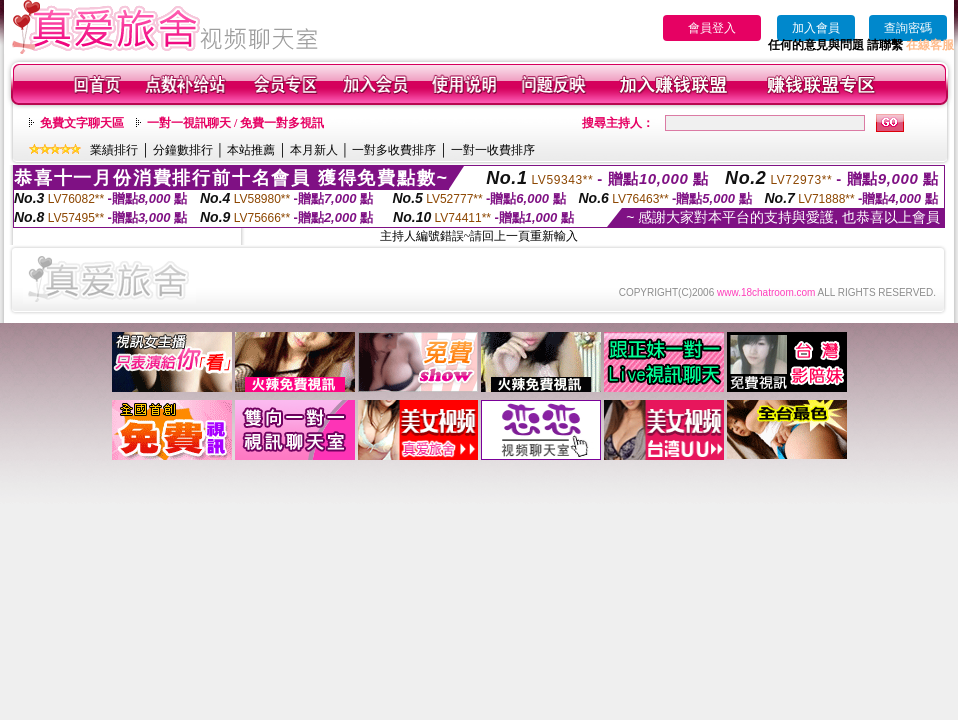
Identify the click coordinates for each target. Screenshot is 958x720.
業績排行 (114, 150)
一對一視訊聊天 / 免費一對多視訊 (235, 123)
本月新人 (314, 150)
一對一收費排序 (493, 150)
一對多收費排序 (394, 150)
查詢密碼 (908, 28)
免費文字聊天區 (82, 123)
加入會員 (816, 28)
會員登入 (712, 28)
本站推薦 (251, 150)
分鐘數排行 (183, 150)
